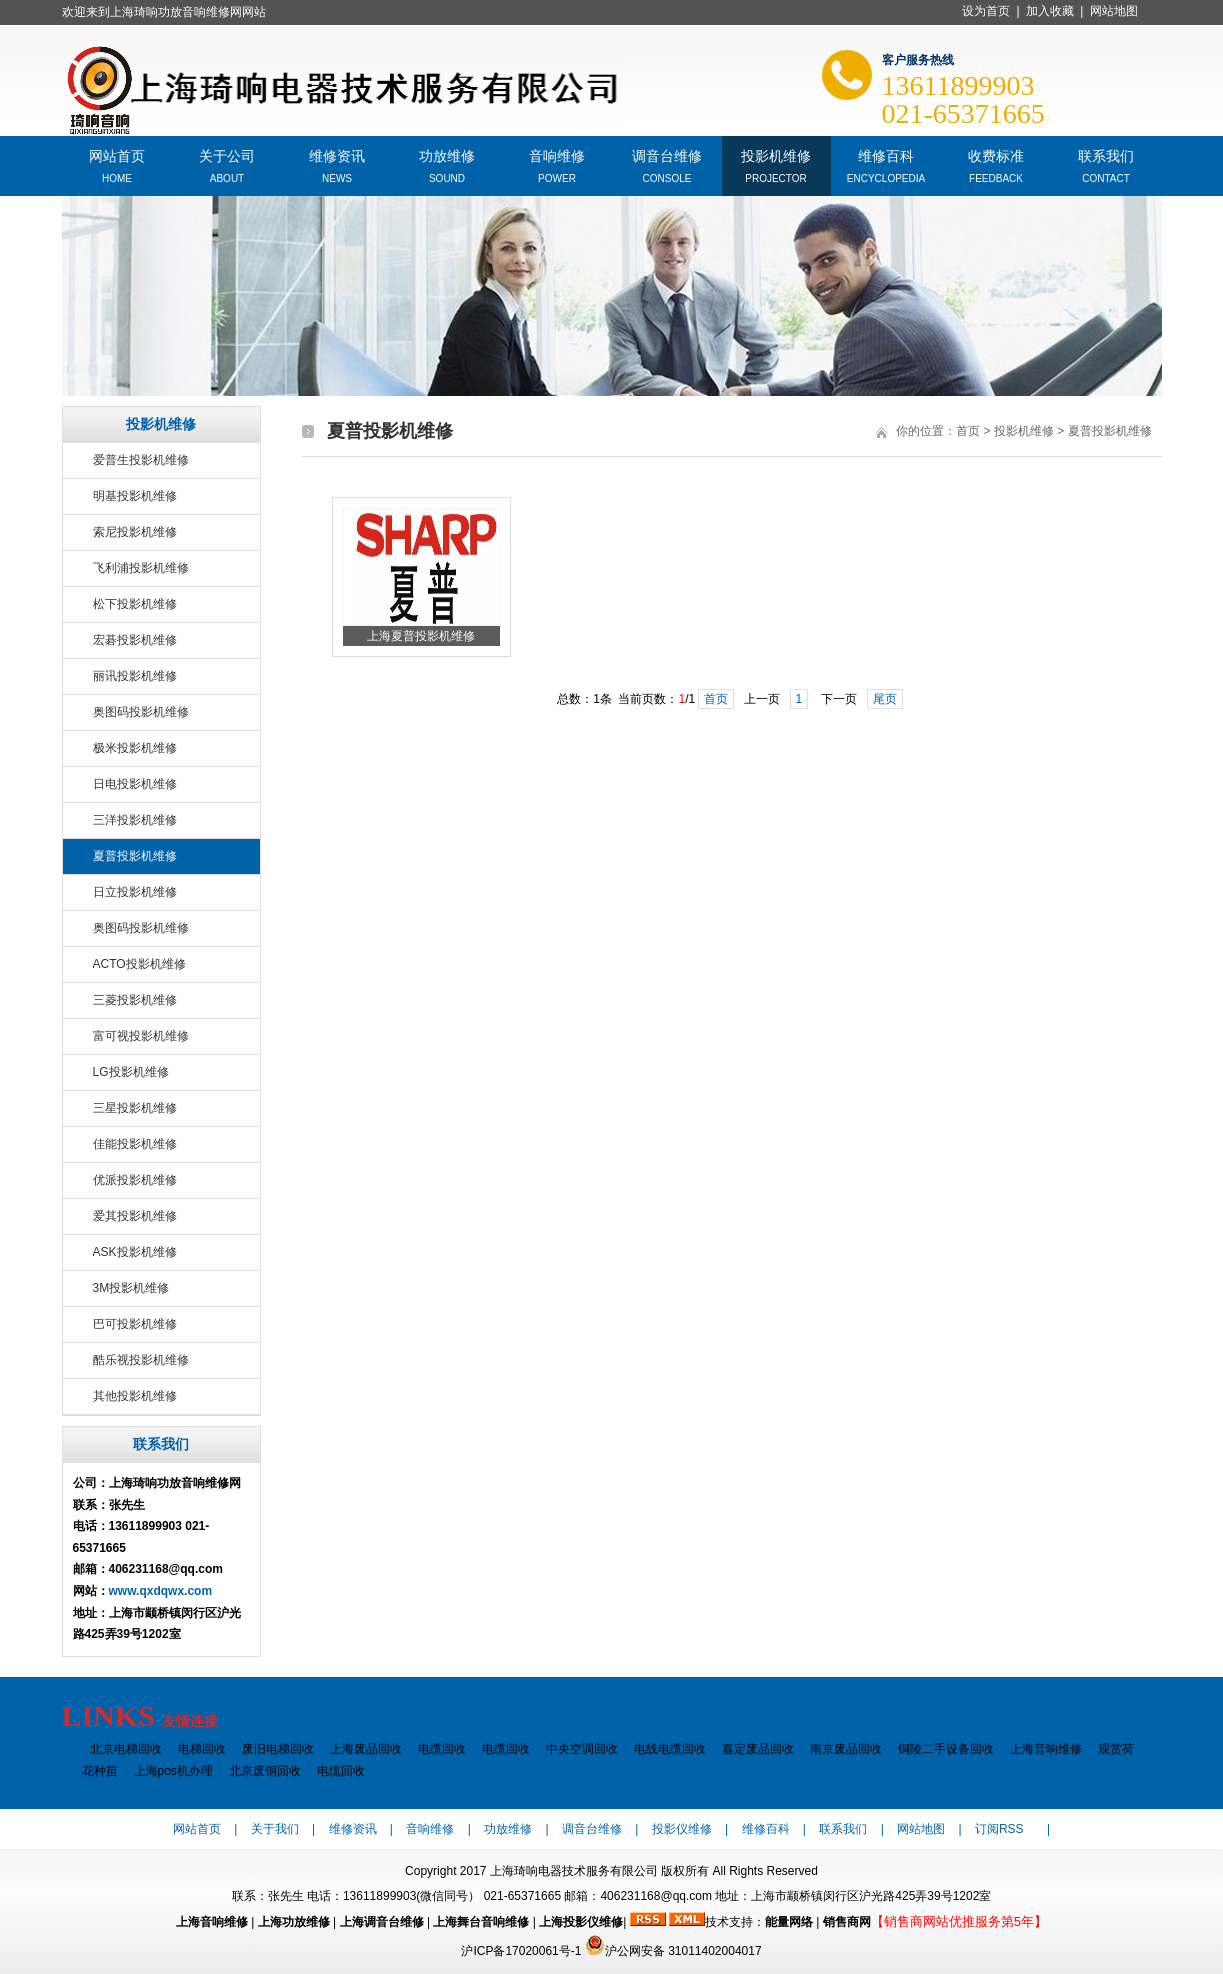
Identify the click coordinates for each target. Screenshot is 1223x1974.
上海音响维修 (1046, 1749)
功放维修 (447, 154)
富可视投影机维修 (141, 1036)
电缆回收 (442, 1749)
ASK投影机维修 (135, 1252)
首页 (968, 431)
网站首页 (117, 154)
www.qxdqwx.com (161, 1591)
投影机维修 (776, 154)
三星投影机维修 (135, 1108)
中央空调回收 (582, 1749)
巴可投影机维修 (135, 1324)
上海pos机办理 (173, 1771)
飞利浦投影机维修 (141, 568)
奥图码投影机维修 (141, 712)
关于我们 (275, 1829)
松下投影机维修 (135, 604)
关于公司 (227, 154)
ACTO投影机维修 (139, 964)
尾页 (885, 699)
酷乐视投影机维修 (141, 1360)
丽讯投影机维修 (135, 676)
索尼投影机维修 (135, 532)
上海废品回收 (366, 1749)
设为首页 (986, 11)
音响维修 (557, 154)
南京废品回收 (846, 1749)
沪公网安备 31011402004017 (673, 1951)
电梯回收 (202, 1749)
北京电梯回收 (126, 1749)
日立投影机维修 (135, 892)
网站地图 (1114, 11)
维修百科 (886, 154)
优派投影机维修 (135, 1180)
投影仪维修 (682, 1829)
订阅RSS (999, 1829)
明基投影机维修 (135, 496)
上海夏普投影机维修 (421, 636)
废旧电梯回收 (278, 1749)
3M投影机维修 (131, 1288)
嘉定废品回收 (758, 1749)
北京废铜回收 (265, 1771)
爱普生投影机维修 (141, 460)
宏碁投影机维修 (135, 640)
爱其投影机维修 (135, 1216)
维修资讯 (337, 154)
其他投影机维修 (135, 1396)
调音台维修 (667, 154)
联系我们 (1106, 154)
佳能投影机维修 (135, 1144)
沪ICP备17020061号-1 (521, 1951)
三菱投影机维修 (135, 1000)
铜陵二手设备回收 (946, 1749)
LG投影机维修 (131, 1072)
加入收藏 (1050, 11)
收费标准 (996, 154)
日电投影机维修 (135, 784)
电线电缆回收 (670, 1749)
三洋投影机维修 (135, 820)
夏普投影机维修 (135, 856)
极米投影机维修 (135, 748)
